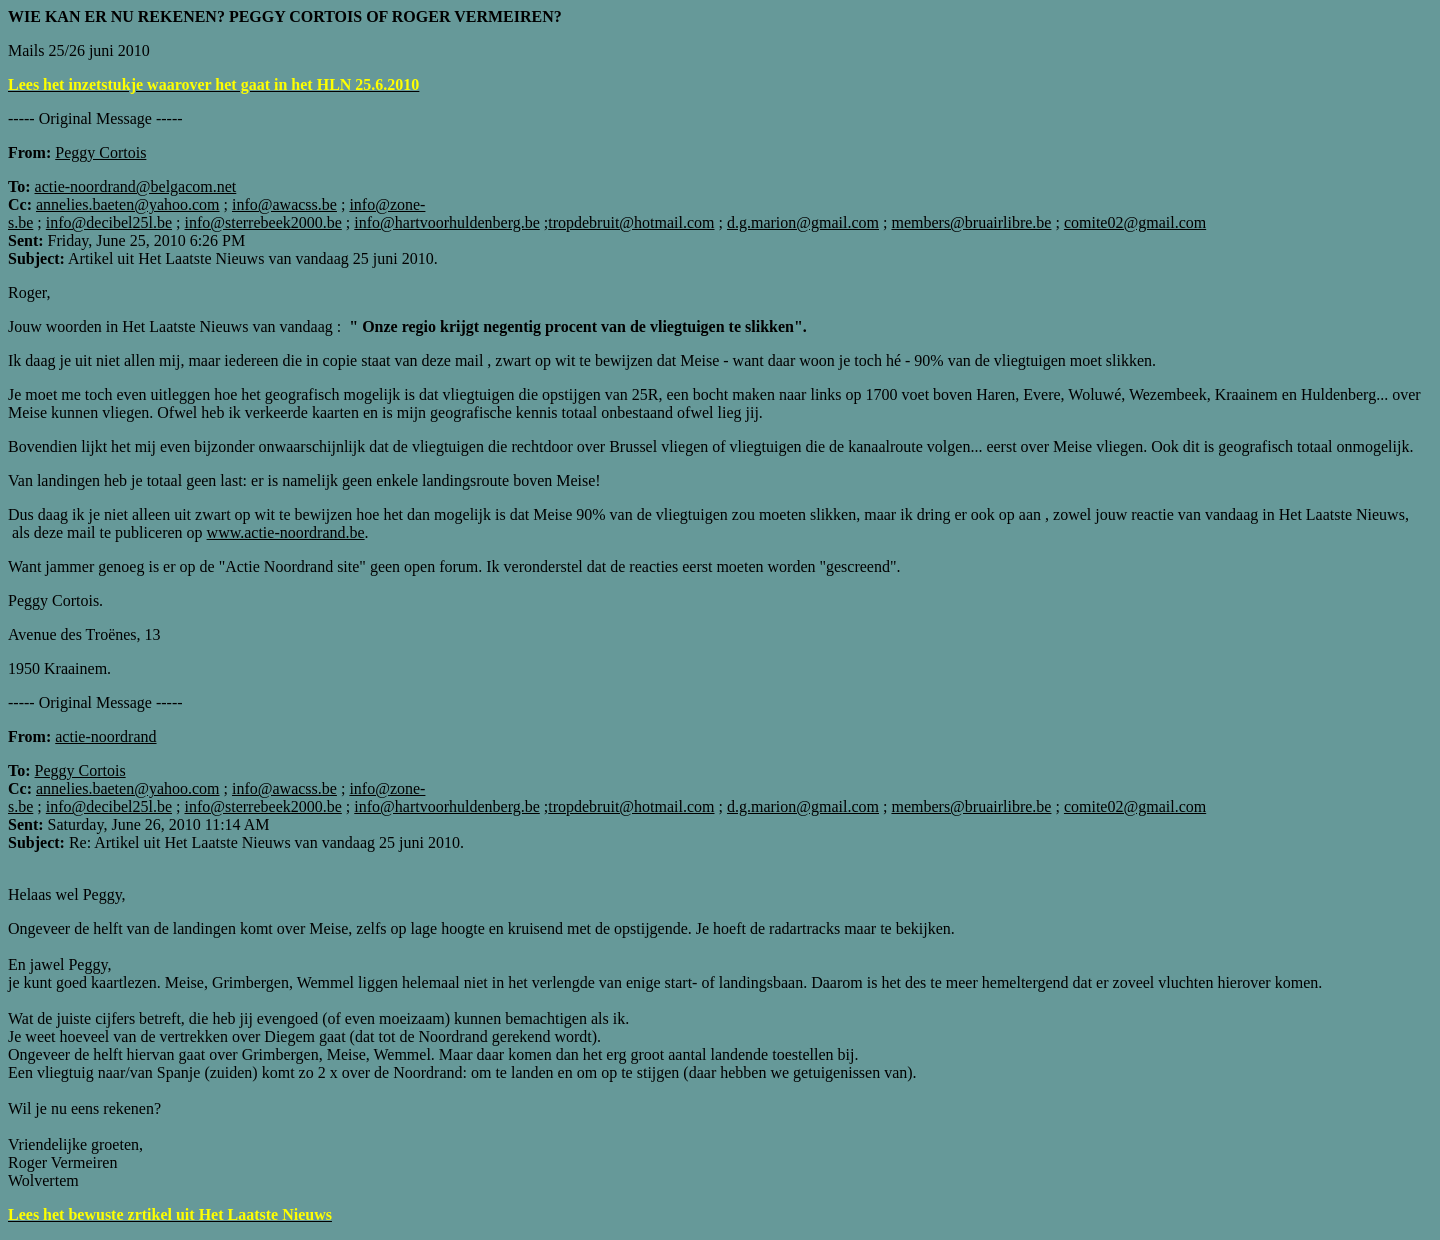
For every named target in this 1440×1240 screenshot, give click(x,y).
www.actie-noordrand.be (286, 532)
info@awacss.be (284, 204)
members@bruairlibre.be (971, 222)
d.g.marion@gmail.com (803, 222)
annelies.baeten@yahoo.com (128, 204)
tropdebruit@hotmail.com (631, 222)
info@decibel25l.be (109, 222)
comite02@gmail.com (1135, 222)
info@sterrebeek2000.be (262, 222)
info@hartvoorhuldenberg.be (447, 222)
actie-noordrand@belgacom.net (136, 186)
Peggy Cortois (80, 770)
